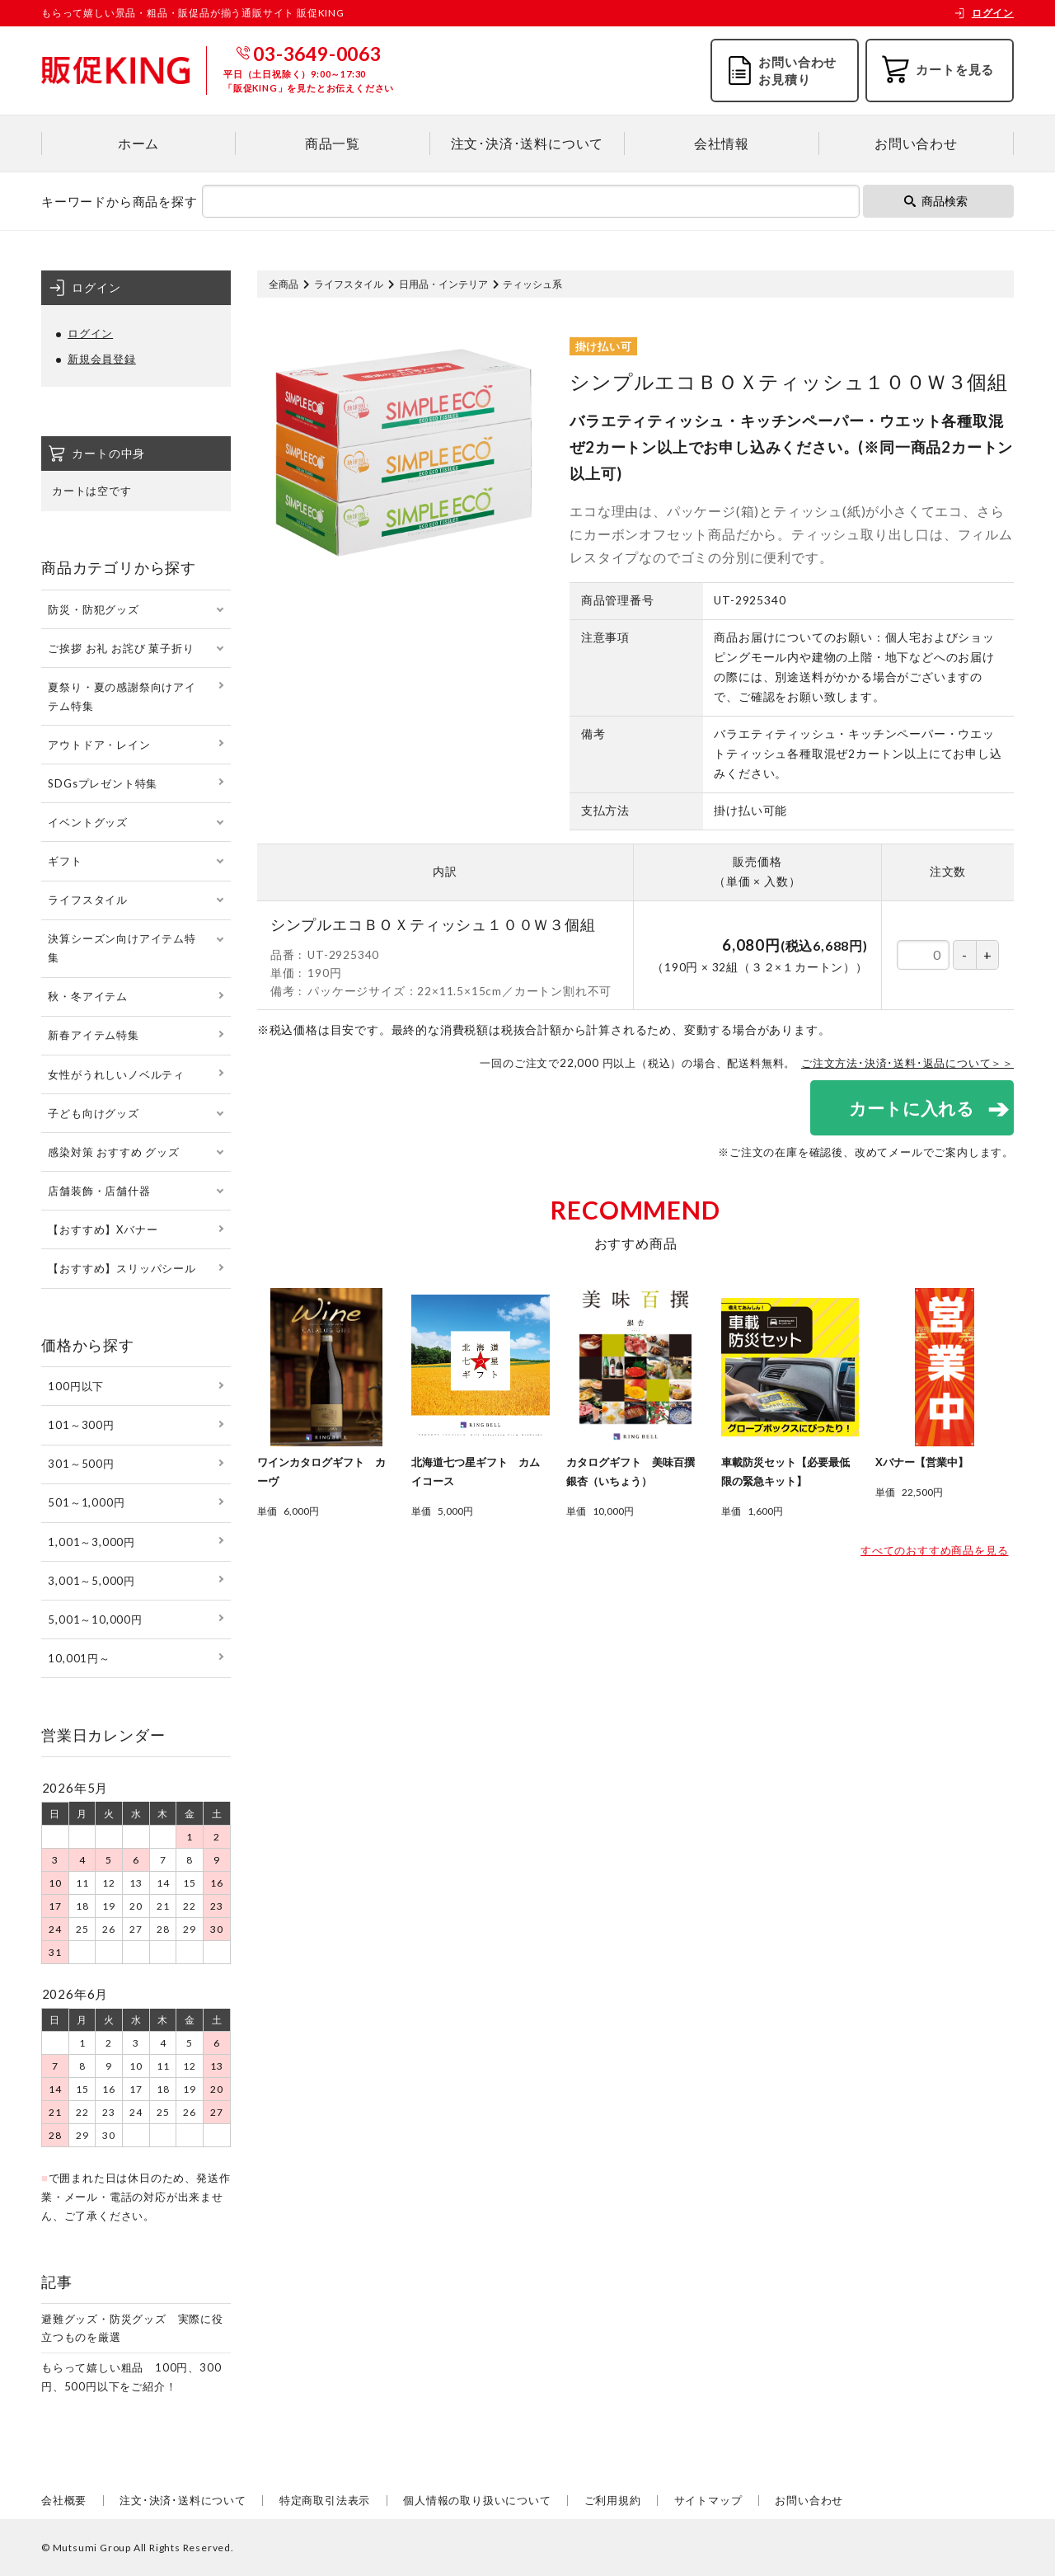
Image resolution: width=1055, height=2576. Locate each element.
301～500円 (81, 1463)
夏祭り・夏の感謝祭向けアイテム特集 (121, 696)
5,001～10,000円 (95, 1619)
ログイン (984, 13)
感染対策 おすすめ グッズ (113, 1152)
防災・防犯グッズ (93, 609)
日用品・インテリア (443, 284)
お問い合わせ (916, 143)
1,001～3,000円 (91, 1542)
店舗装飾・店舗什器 (99, 1190)
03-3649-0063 (317, 53)
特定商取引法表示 (324, 2500)
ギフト (65, 860)
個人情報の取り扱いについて (477, 2500)
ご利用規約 (612, 2500)
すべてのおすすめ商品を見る (934, 1551)
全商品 (283, 284)
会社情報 (721, 143)
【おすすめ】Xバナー (102, 1229)
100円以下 (76, 1386)
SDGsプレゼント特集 (102, 783)
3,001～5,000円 (91, 1580)
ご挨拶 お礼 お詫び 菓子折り (121, 648)
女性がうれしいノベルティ (116, 1074)
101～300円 (81, 1424)
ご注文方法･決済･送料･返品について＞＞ (907, 1062)
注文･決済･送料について (527, 143)
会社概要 (64, 2500)
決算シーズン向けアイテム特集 (121, 948)
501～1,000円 (86, 1502)
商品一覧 (332, 143)
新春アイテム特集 (93, 1034)
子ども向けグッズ (93, 1113)
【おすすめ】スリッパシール (121, 1268)
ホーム (138, 143)
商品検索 (936, 201)
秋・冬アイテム (88, 996)
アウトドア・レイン (99, 744)
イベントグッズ (88, 822)
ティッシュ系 (532, 284)
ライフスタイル (348, 284)
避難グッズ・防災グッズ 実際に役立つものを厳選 (132, 2328)
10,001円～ (79, 1658)
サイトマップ (708, 2500)
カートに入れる (910, 1108)
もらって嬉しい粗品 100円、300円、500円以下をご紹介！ (131, 2377)
